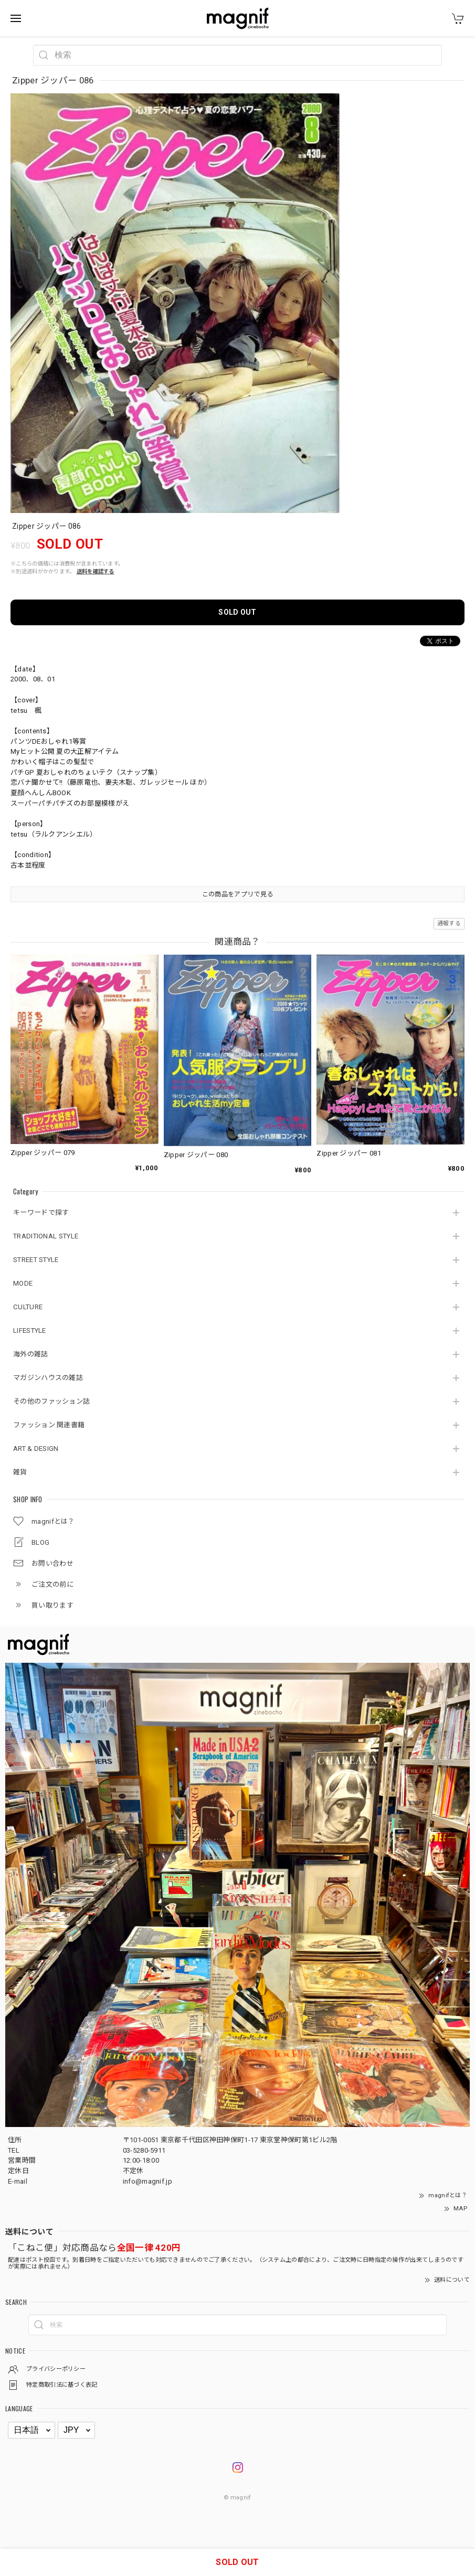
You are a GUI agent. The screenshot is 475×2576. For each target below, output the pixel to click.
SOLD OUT (237, 612)
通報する (449, 923)
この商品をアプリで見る (237, 894)
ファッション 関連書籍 (49, 1425)
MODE (23, 1283)
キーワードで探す (41, 1212)
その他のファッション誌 (51, 1401)
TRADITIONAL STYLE (45, 1236)
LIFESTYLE (29, 1330)
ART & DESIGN (36, 1448)
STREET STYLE (36, 1260)
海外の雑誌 (30, 1354)
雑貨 (20, 1472)
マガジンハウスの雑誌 (48, 1378)
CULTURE (28, 1307)
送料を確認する (95, 571)
